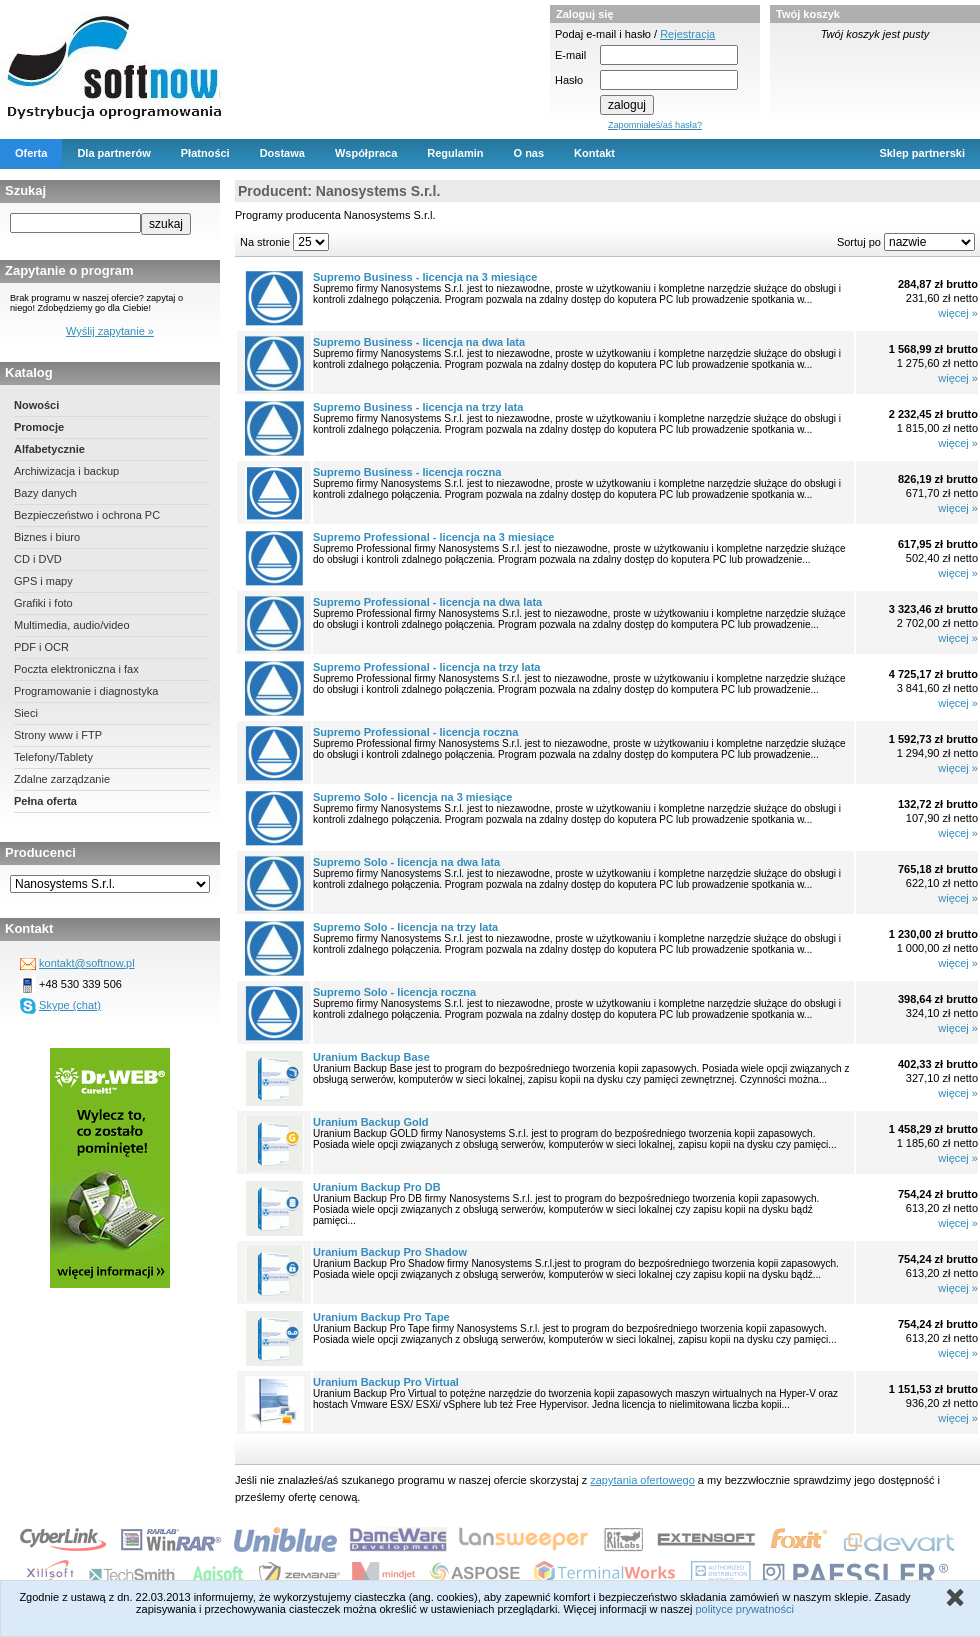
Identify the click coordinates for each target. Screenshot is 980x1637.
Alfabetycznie (49, 449)
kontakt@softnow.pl (87, 963)
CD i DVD (38, 559)
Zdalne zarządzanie (62, 779)
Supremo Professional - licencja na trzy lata (426, 667)
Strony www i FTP (58, 735)
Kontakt (594, 153)
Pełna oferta (45, 801)
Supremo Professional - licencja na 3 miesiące (434, 537)
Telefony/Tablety (53, 757)
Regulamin (455, 153)
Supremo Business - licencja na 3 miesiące (425, 277)
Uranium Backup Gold (371, 1122)
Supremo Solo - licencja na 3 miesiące (412, 797)
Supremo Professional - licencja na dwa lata (427, 602)
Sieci (26, 713)
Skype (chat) (70, 1005)
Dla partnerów (113, 153)
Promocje (39, 427)
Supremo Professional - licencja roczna (415, 732)
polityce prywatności (744, 1609)
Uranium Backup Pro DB (377, 1187)
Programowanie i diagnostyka (86, 691)
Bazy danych (45, 493)
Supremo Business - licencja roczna (407, 472)
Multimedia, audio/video (72, 625)
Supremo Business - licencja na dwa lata (419, 342)
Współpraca (366, 153)
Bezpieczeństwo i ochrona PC (87, 515)
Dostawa (282, 153)
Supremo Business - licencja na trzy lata (418, 407)
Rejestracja (687, 34)
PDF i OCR (41, 647)
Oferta (31, 153)
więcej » (958, 313)
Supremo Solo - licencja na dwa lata (406, 862)
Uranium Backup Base (371, 1057)
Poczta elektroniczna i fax (76, 669)
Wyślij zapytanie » (110, 331)
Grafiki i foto (43, 603)
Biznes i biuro (47, 537)
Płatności (205, 153)
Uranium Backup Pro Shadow (390, 1252)
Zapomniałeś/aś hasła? (655, 125)
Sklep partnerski (922, 153)
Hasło (569, 80)
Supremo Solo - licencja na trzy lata (405, 927)
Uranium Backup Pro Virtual (386, 1382)
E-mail (570, 55)
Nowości (36, 405)
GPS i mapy (43, 581)
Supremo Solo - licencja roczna (394, 992)
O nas (529, 153)
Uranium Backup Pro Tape (381, 1317)
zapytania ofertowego (642, 1480)
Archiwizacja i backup (66, 471)
